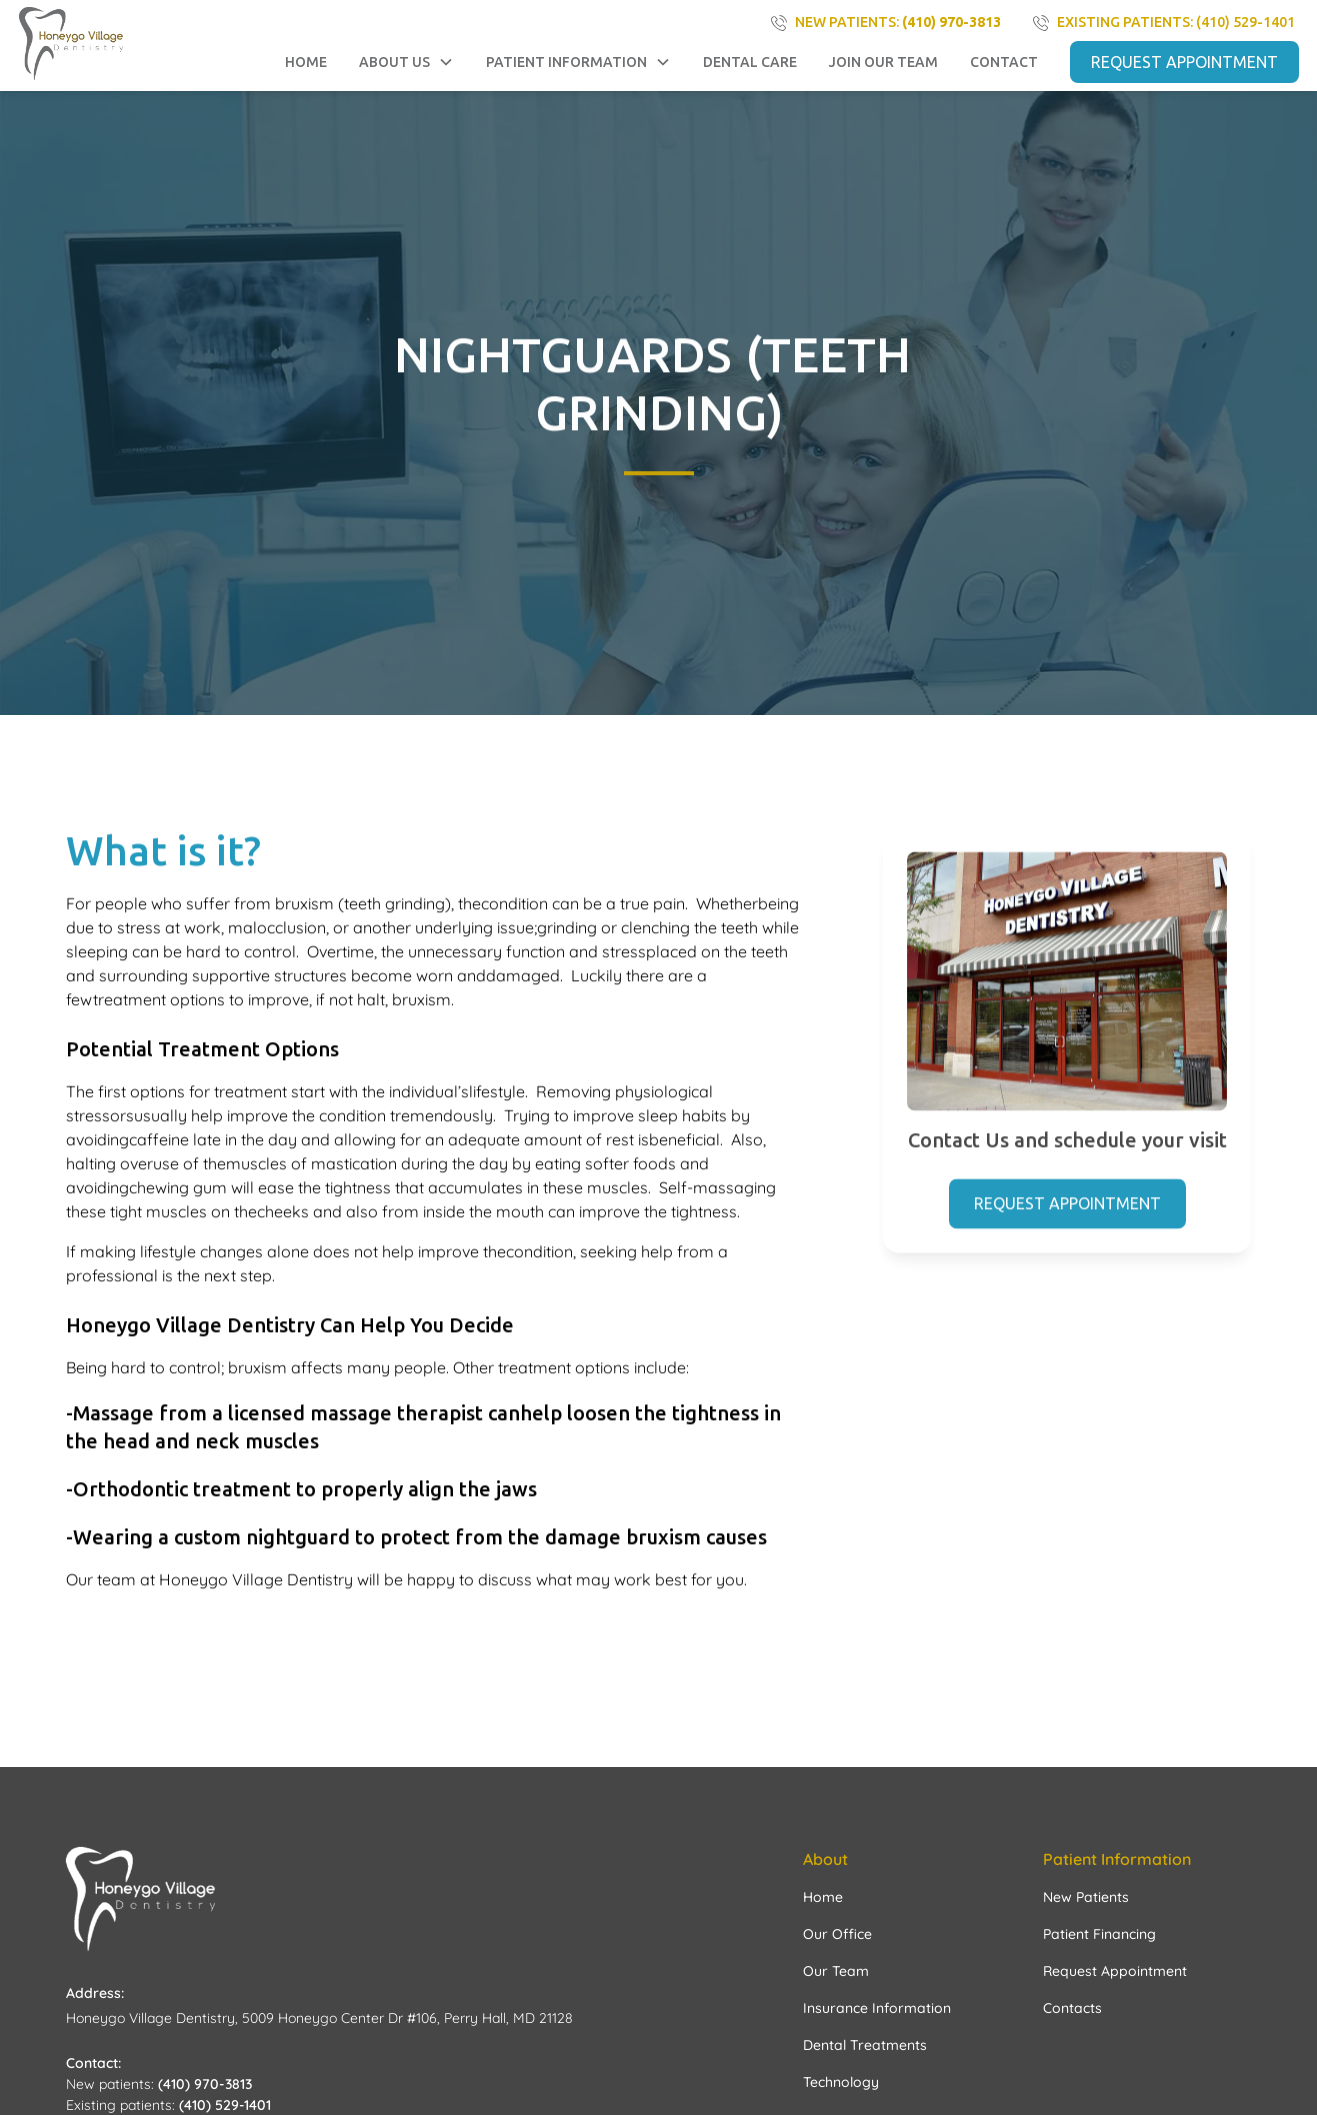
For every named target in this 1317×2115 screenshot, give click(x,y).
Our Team (836, 1971)
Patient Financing (1099, 1934)
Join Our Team (883, 62)
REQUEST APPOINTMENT (1184, 62)
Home (306, 62)
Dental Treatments (865, 2045)
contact (1004, 62)
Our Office (837, 1934)
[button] (406, 62)
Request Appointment (1066, 1206)
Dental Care (750, 62)
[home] (71, 43)
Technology (841, 2082)
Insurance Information (877, 2008)
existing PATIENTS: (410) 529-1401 (1176, 22)
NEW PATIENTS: (898, 22)
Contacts (1072, 2008)
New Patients (1086, 1897)
